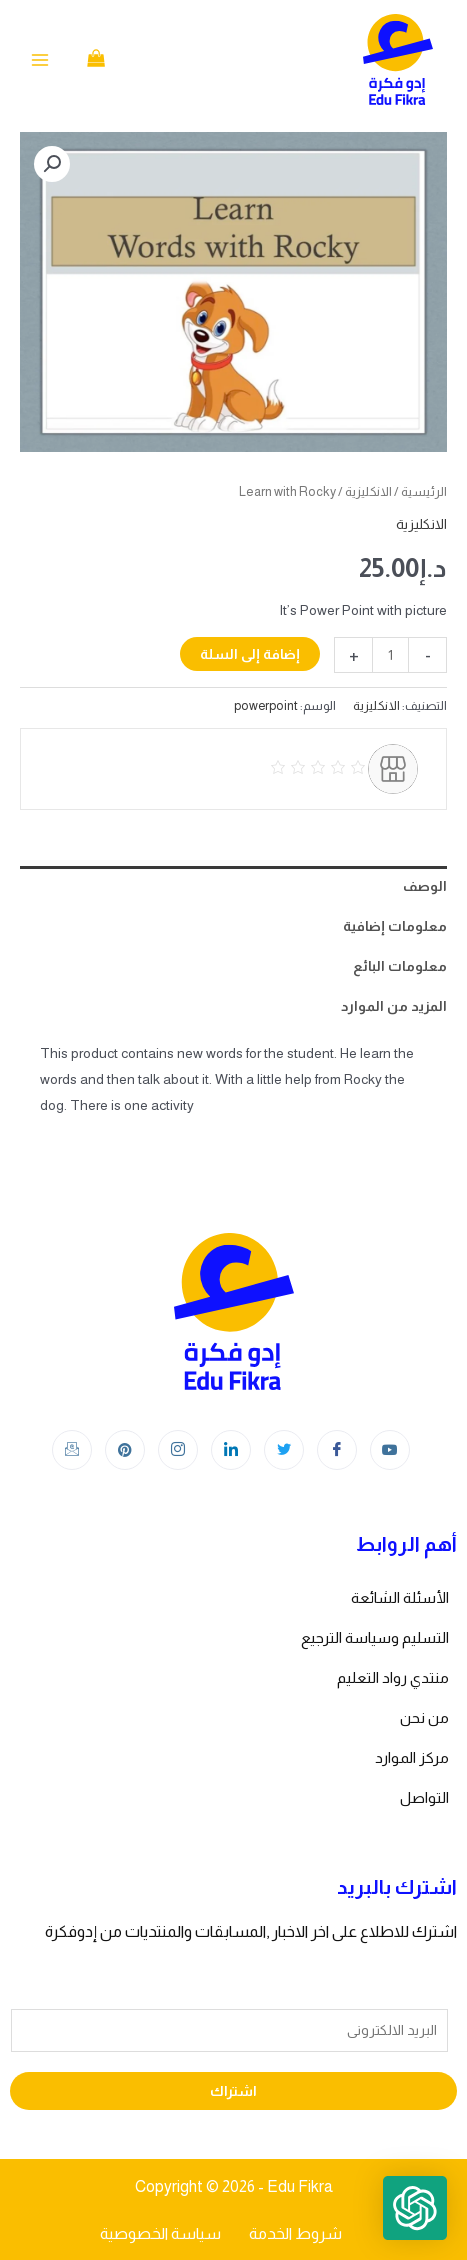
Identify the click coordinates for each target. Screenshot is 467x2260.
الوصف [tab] (425, 886)
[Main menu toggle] (40, 60)
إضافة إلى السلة (250, 654)
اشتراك (233, 2091)
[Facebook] (337, 1450)
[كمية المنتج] (390, 655)
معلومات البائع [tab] (400, 966)
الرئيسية (424, 491)
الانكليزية (368, 491)
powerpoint (266, 706)
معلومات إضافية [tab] (395, 926)
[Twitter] (284, 1450)
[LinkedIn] (231, 1450)
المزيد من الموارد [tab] (394, 1006)
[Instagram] (178, 1450)
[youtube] (390, 1450)
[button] (52, 164)
